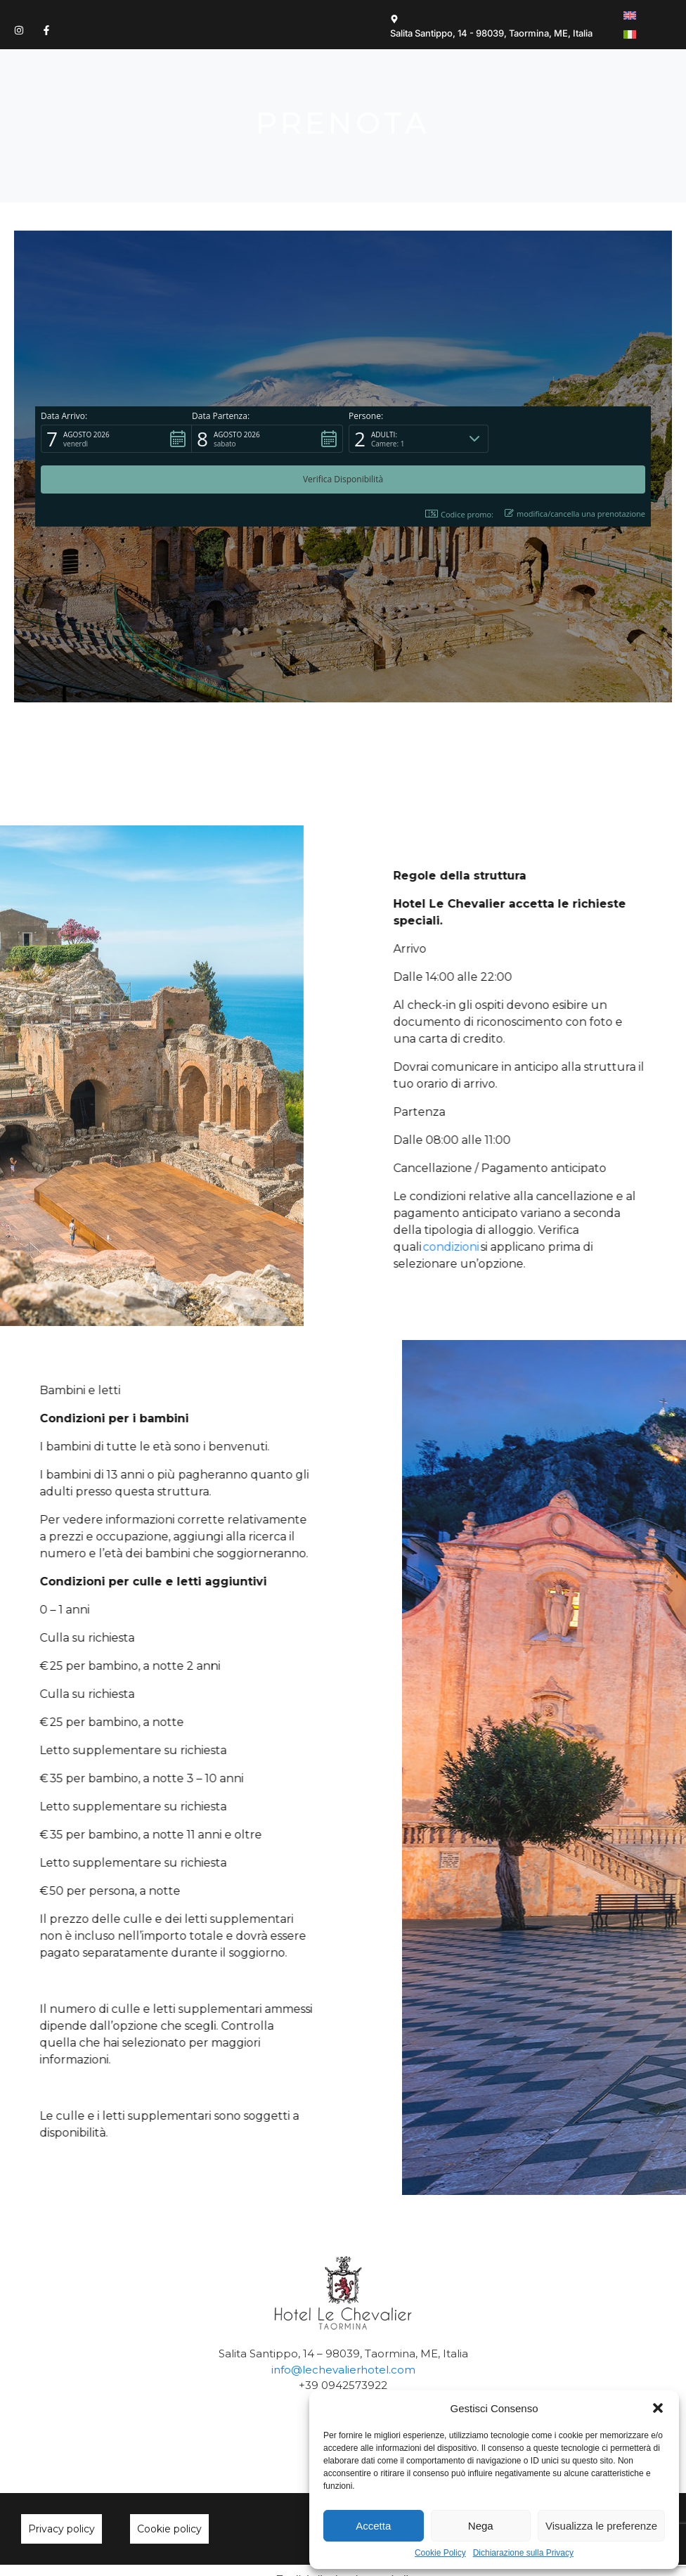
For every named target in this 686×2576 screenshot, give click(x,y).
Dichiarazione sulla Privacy (523, 2553)
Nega (480, 2526)
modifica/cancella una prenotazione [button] (575, 443)
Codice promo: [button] (459, 444)
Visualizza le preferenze (601, 2526)
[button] (658, 2408)
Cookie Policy (440, 2553)
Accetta (373, 2526)
